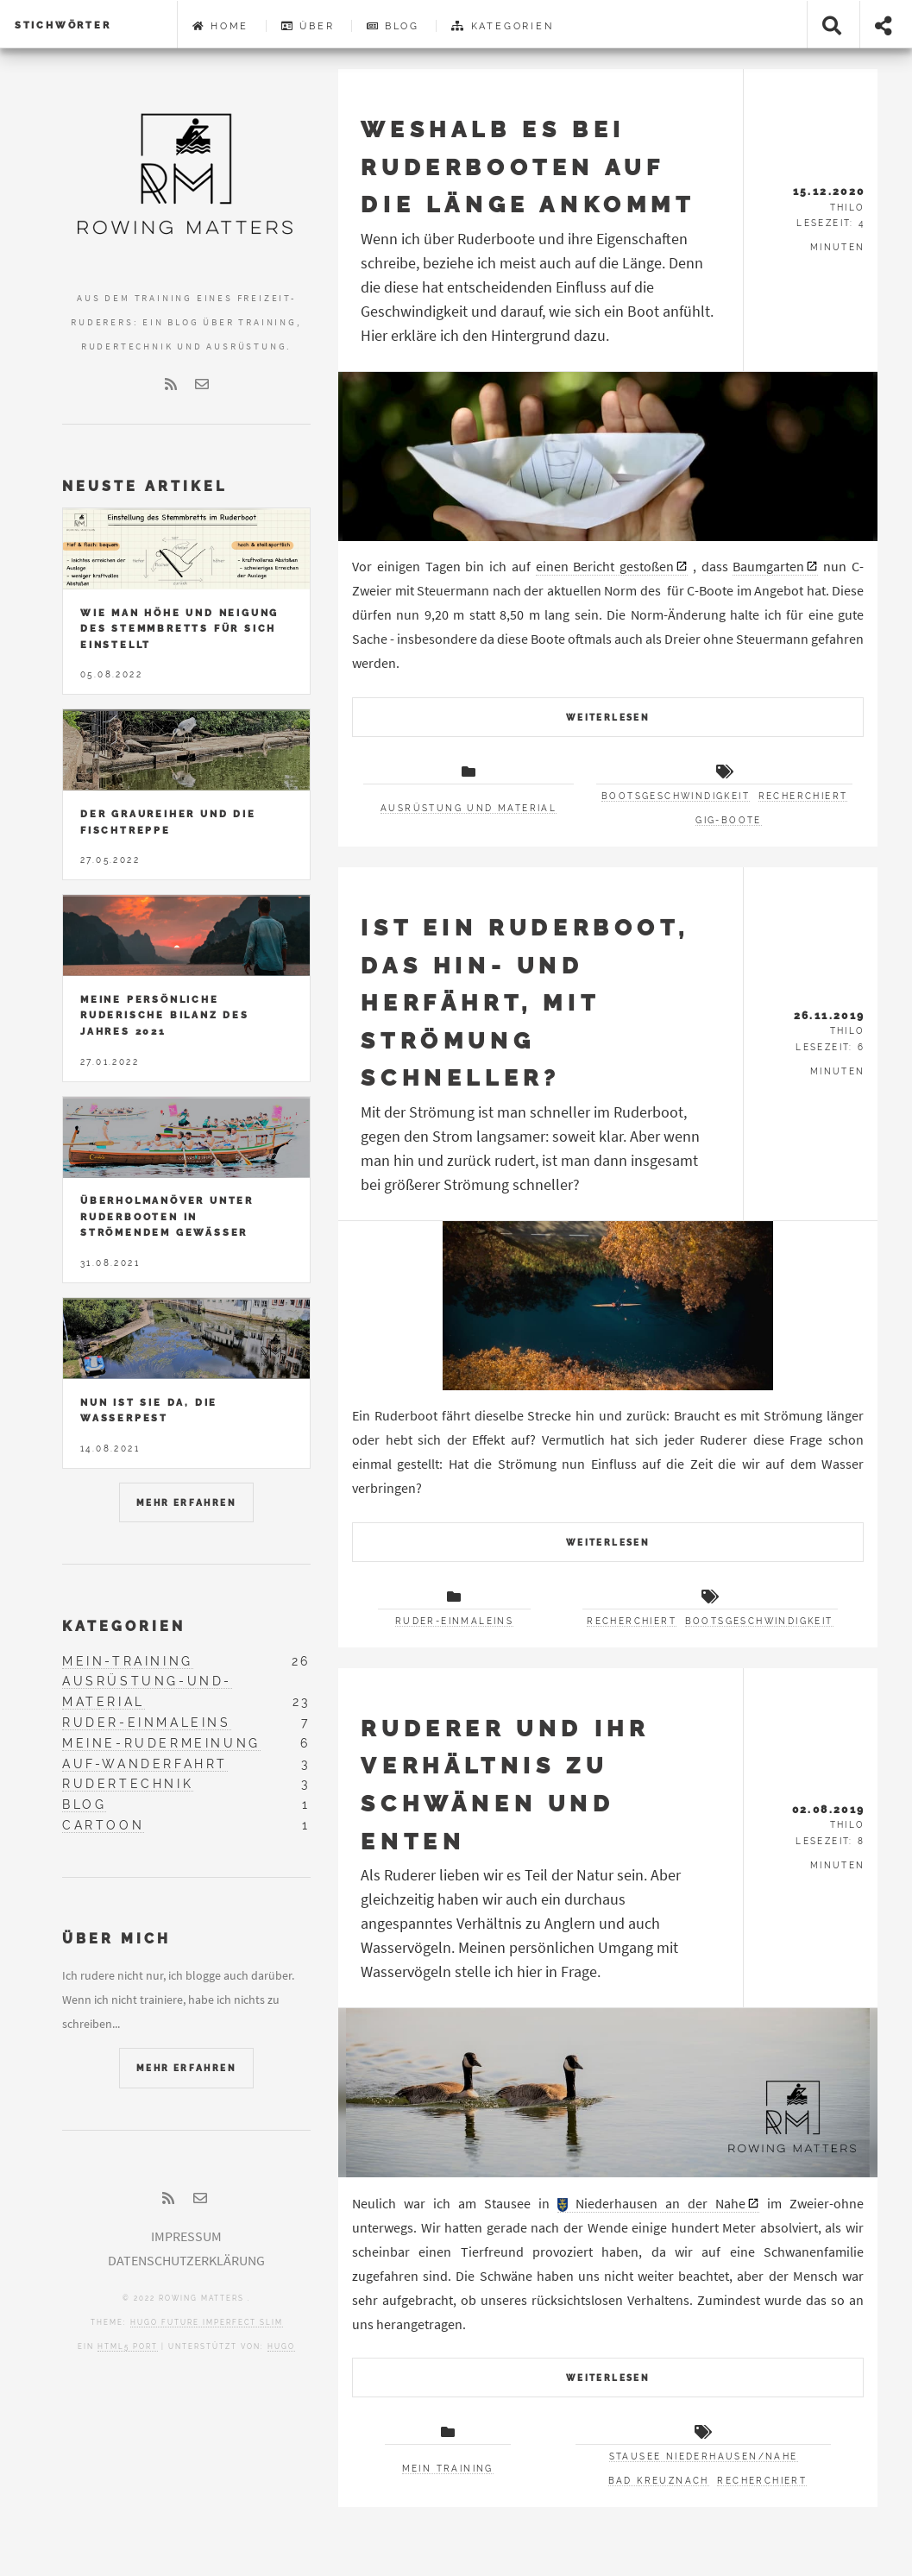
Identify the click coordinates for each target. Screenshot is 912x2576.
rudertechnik (127, 1784)
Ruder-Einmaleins (454, 1621)
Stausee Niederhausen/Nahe (703, 2456)
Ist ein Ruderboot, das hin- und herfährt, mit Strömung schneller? (525, 1002)
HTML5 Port (127, 2346)
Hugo (281, 2346)
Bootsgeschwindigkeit (675, 796)
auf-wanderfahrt (145, 1764)
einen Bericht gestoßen (605, 566)
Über (308, 26)
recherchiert (803, 796)
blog (84, 1804)
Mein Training (448, 2468)
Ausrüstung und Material (469, 808)
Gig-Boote (728, 820)
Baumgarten (768, 566)
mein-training (127, 1661)
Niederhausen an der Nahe (651, 2203)
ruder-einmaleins (146, 1722)
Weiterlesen (608, 717)
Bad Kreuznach (658, 2480)
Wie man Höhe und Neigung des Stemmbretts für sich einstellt (179, 629)
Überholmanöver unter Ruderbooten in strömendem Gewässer (167, 1216)
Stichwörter (63, 25)
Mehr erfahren (186, 1503)
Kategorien (502, 26)
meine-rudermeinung (161, 1743)
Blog (393, 26)
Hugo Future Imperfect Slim (206, 2322)
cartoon (103, 1825)
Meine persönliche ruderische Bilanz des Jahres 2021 (164, 1015)
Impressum (186, 2236)
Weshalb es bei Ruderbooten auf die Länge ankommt (528, 166)
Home (220, 26)
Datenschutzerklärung (186, 2260)
